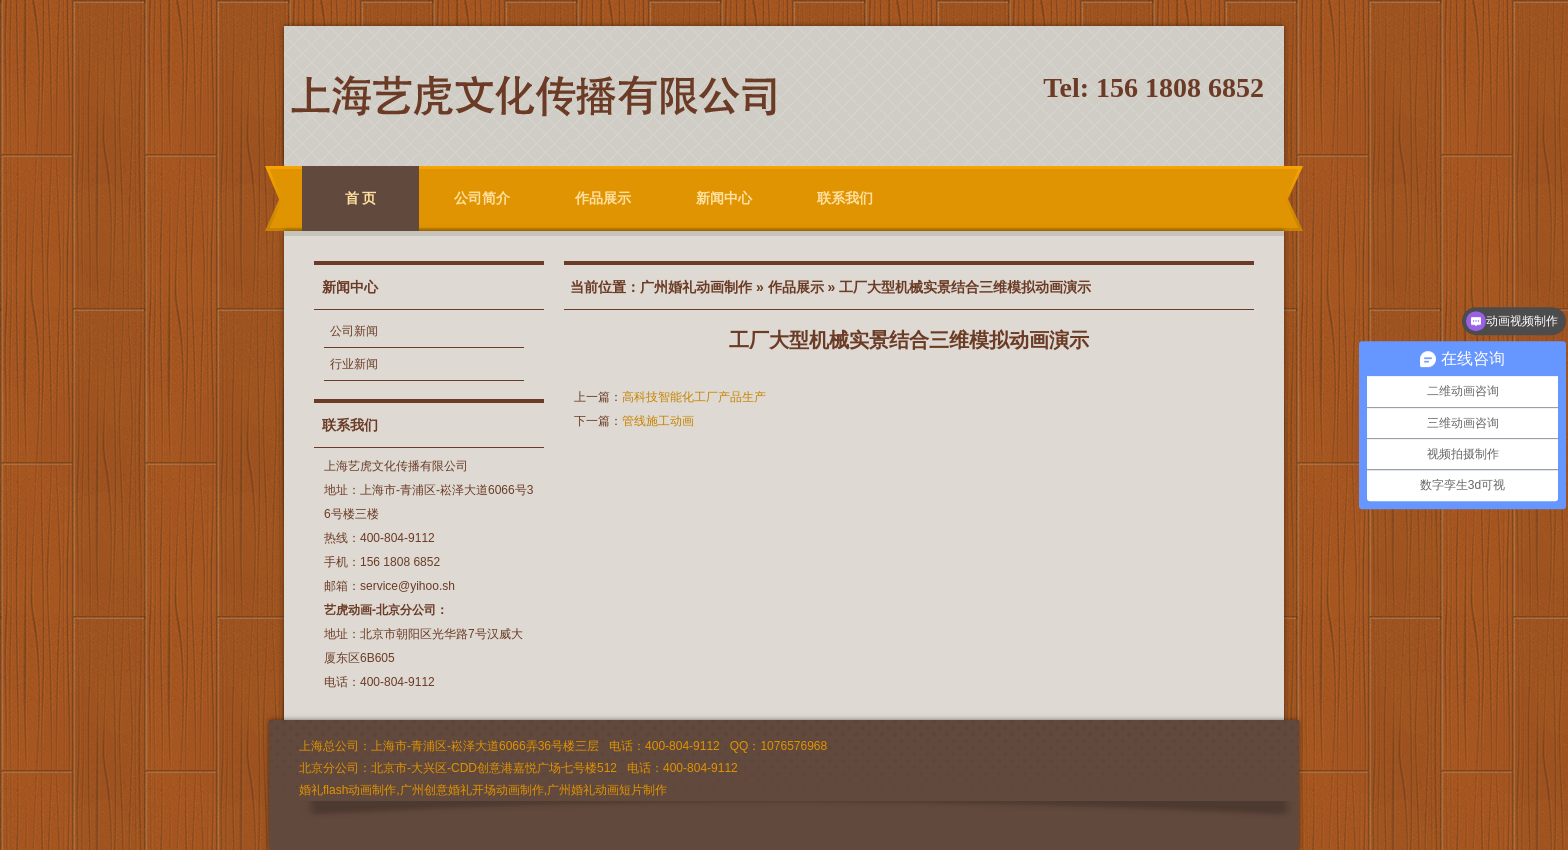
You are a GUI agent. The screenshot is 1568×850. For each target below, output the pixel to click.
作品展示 (603, 198)
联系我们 (845, 198)
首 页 (361, 198)
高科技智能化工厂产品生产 (694, 397)
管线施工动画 (658, 421)
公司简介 (482, 198)
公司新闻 (354, 331)
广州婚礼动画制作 (696, 287)
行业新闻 (354, 364)
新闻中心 (724, 198)
